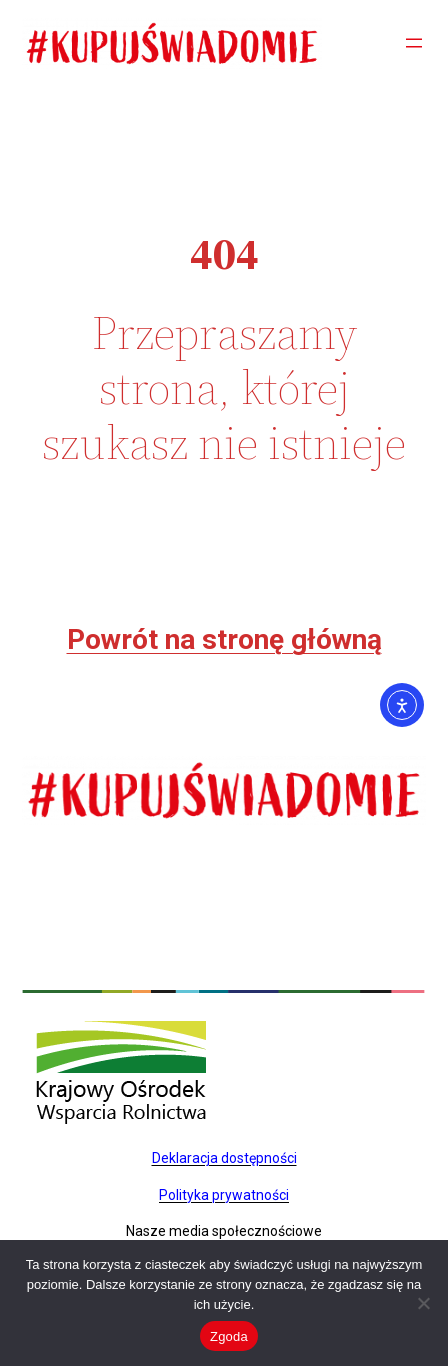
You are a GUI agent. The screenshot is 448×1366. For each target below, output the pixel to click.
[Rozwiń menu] (414, 43)
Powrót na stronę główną (224, 639)
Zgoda (229, 1336)
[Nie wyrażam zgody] (423, 1303)
